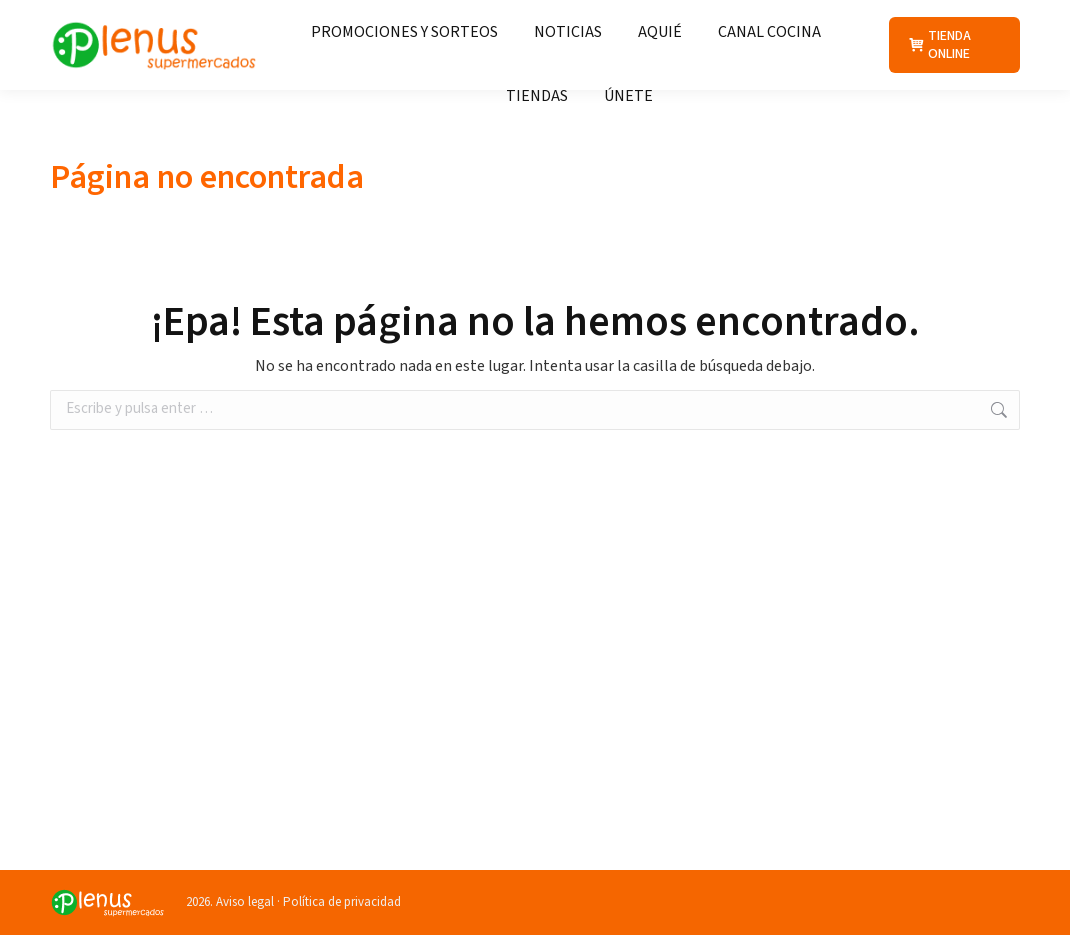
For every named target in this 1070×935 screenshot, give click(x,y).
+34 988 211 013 (858, 18)
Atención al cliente (697, 18)
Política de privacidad (342, 902)
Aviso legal (245, 902)
